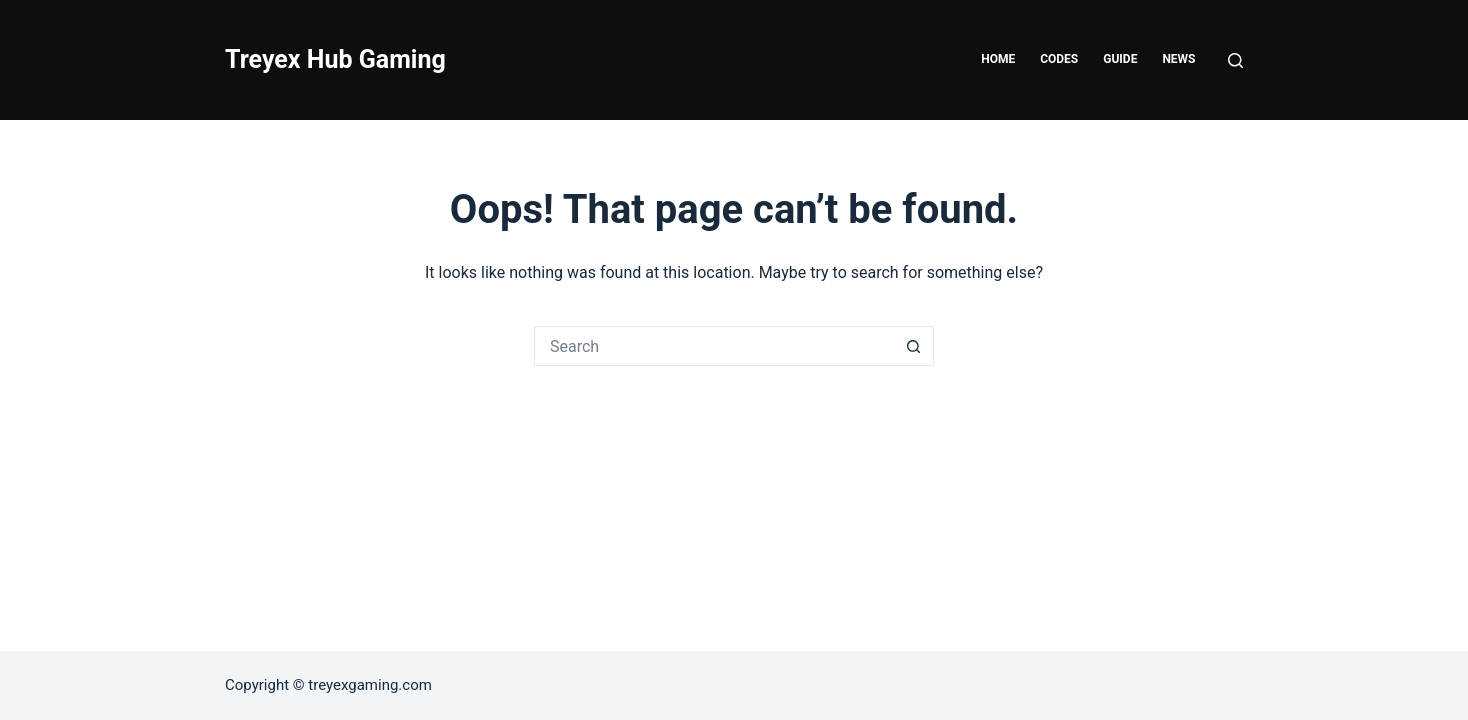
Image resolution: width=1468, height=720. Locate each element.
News (1178, 59)
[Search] (1235, 60)
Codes (1059, 59)
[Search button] (914, 346)
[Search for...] (714, 346)
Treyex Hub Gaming (335, 59)
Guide (1120, 59)
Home (998, 59)
